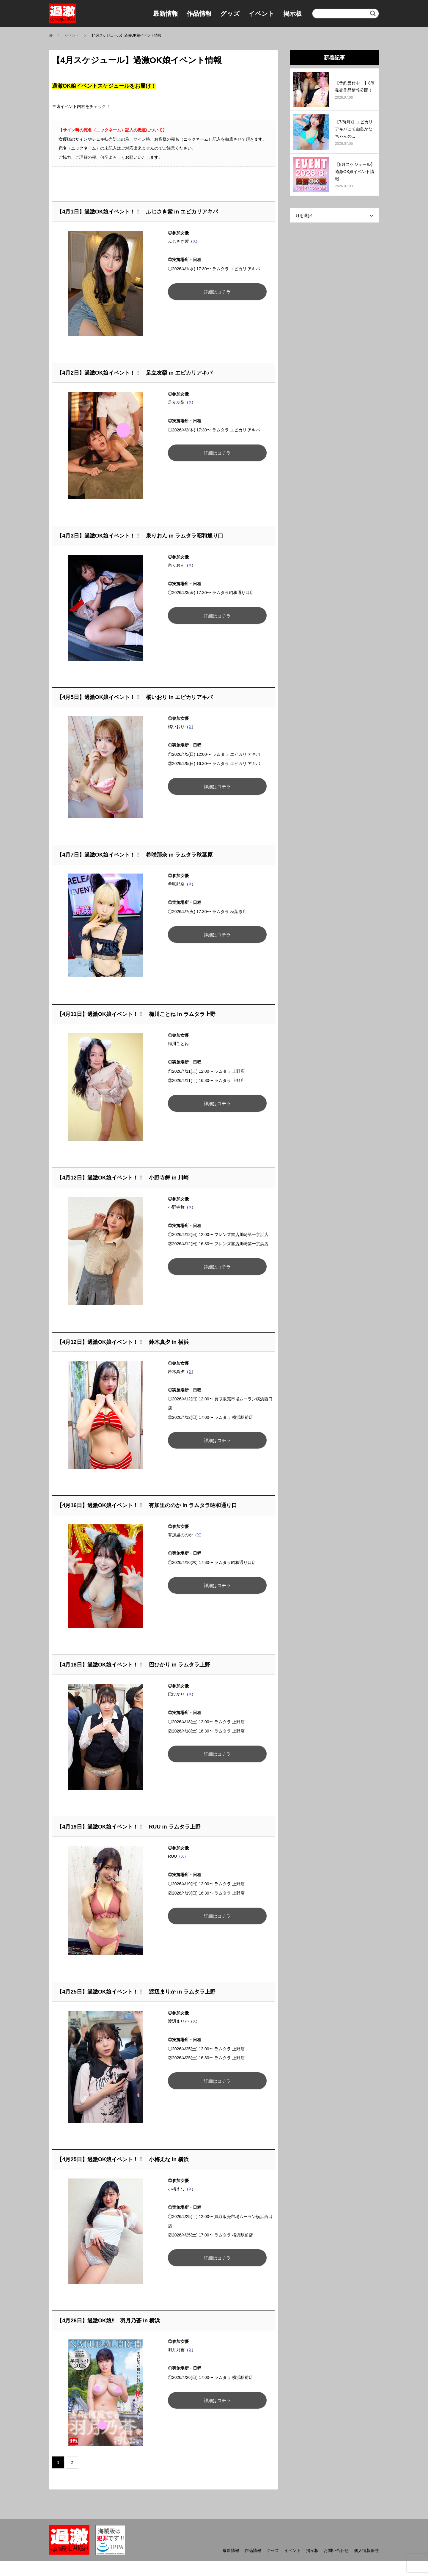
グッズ (230, 13)
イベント (261, 13)
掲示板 (292, 13)
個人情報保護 (366, 2550)
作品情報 (199, 13)
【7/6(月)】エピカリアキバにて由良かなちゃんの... (354, 129)
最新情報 (165, 13)
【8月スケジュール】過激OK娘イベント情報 (355, 171)
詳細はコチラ (216, 291)
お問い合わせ (336, 2550)
